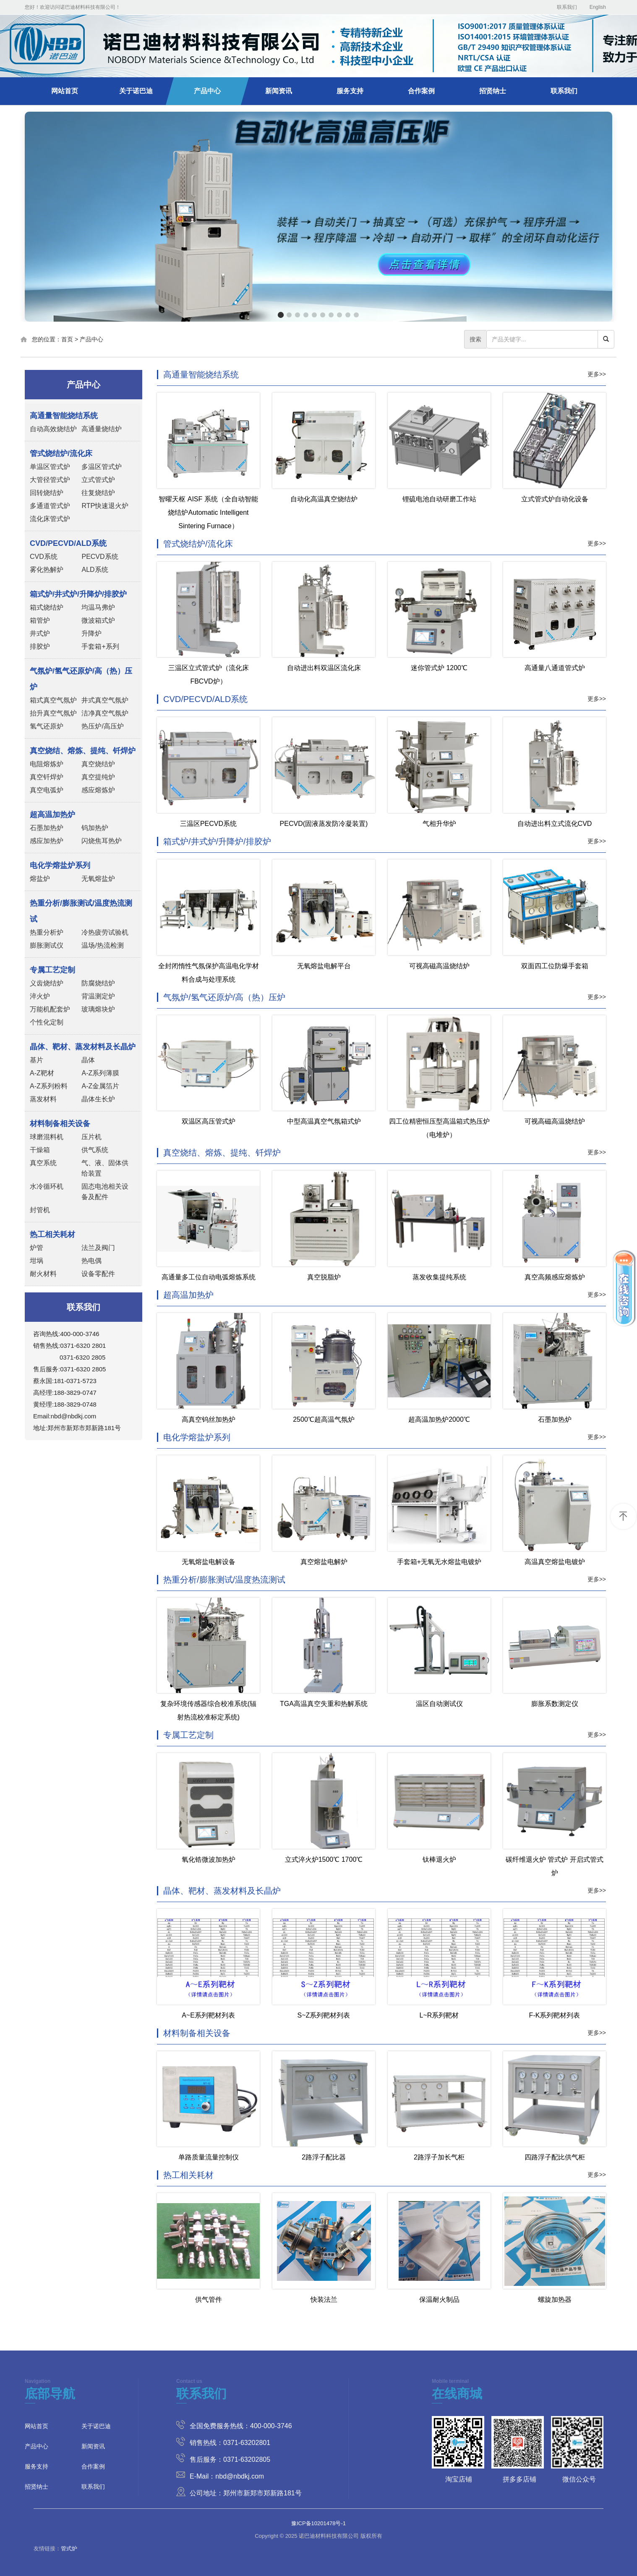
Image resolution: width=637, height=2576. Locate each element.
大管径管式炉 (50, 479)
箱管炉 (40, 620)
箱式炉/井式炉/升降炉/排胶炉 (217, 841)
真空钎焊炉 (46, 777)
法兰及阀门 (98, 1247)
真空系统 (43, 1162)
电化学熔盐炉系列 (196, 1437)
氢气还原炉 (46, 726)
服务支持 (350, 90)
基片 (36, 1060)
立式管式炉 (98, 479)
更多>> (596, 374)
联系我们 (567, 7)
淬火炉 (40, 996)
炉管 (36, 1247)
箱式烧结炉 (46, 607)
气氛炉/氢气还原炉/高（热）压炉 (224, 997)
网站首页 (64, 90)
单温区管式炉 (50, 466)
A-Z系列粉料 (49, 1086)
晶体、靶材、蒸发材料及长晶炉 (222, 1890)
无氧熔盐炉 (98, 878)
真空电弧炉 (46, 790)
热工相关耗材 (188, 2175)
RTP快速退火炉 (104, 505)
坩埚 (36, 1260)
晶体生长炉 (98, 1099)
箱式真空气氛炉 (53, 700)
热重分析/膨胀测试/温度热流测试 (224, 1579)
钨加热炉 (94, 827)
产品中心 (207, 90)
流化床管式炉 (50, 518)
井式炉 (40, 633)
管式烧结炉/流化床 (198, 543)
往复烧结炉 (98, 492)
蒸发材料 (43, 1099)
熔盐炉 (40, 878)
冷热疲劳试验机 (104, 932)
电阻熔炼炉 (46, 764)
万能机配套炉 (50, 1009)
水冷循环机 (46, 1186)
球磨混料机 (46, 1136)
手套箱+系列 (100, 646)
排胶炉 (40, 646)
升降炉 (91, 633)
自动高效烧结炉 (53, 428)
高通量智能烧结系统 (201, 374)
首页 (67, 339)
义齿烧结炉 (46, 983)
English (598, 7)
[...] (542, 339)
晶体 (88, 1060)
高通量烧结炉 (101, 428)
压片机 (91, 1136)
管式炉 (69, 2548)
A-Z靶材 (42, 1073)
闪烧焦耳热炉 (101, 840)
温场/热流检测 (102, 945)
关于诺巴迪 (136, 90)
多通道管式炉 (50, 505)
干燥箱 (40, 1149)
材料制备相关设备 (196, 2033)
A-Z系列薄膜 (100, 1073)
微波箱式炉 (98, 620)
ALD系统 (94, 569)
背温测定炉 (98, 996)
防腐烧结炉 (98, 983)
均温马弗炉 (98, 607)
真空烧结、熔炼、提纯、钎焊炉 (222, 1152)
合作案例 (421, 90)
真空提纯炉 (98, 777)
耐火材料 (43, 1273)
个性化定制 (46, 1022)
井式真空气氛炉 (104, 700)
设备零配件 (98, 1273)
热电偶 (91, 1260)
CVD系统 (43, 556)
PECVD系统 (99, 556)
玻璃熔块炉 (98, 1009)
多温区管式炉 (101, 466)
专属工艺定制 (188, 1735)
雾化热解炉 (46, 569)
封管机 (40, 1209)
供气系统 (94, 1149)
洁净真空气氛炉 (104, 713)
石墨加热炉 (46, 827)
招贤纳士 (492, 90)
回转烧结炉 (46, 492)
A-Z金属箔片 (100, 1086)
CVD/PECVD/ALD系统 (205, 699)
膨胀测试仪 (46, 945)
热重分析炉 (46, 932)
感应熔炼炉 (98, 790)
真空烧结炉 (98, 764)
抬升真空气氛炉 (53, 713)
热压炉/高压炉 (102, 726)
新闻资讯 (278, 90)
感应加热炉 (46, 840)
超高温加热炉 (188, 1295)
